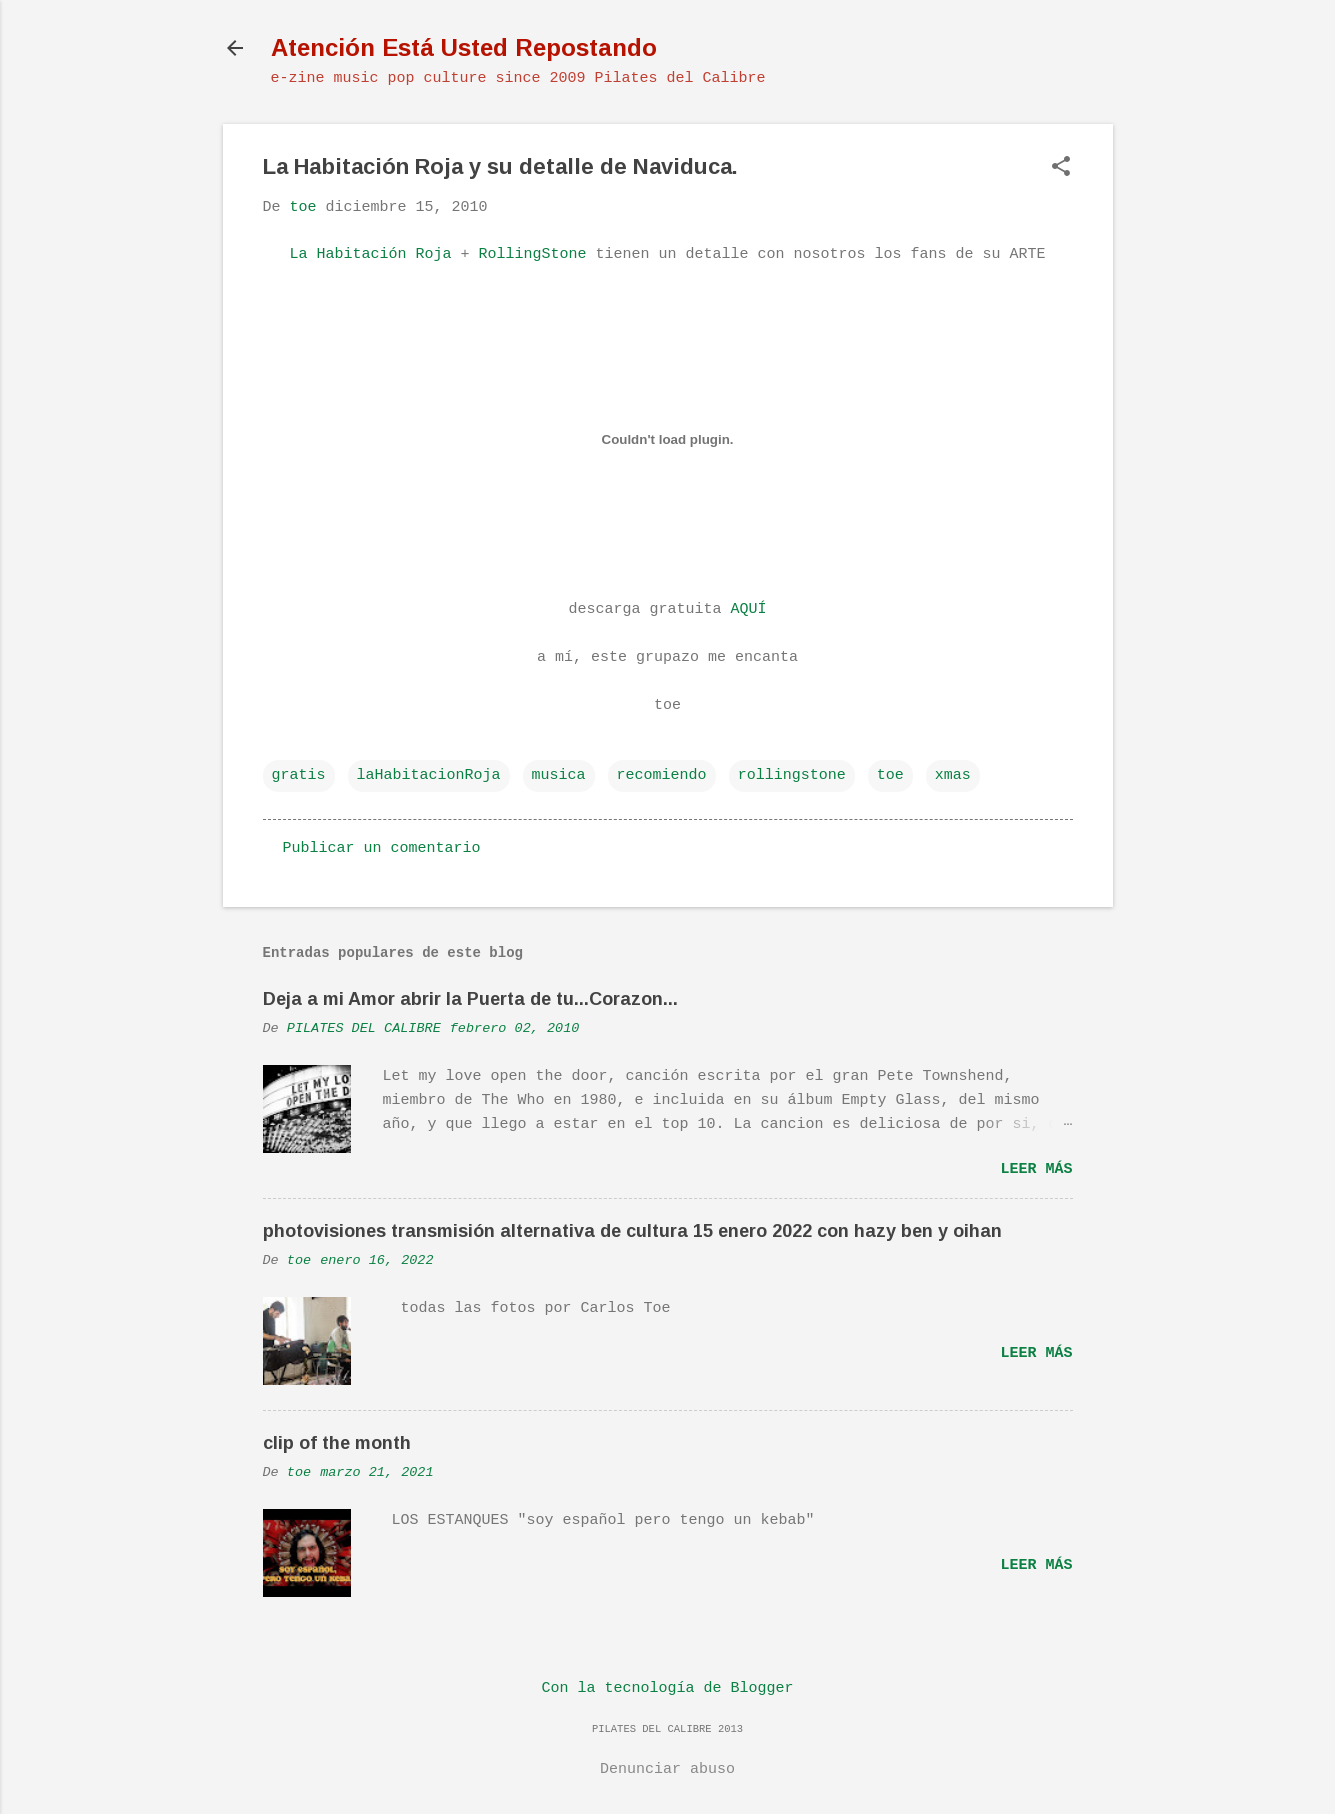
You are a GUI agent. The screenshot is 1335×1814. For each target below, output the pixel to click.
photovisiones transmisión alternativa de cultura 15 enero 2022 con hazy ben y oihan (632, 1231)
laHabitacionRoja (429, 775)
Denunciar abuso (667, 1769)
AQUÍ (749, 609)
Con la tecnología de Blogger (667, 1688)
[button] (1061, 168)
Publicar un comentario (382, 848)
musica (559, 775)
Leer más (1036, 1169)
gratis (299, 775)
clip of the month (337, 1443)
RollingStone (532, 254)
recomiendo (662, 775)
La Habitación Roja (370, 254)
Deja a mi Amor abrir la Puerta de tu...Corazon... (470, 999)
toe (890, 775)
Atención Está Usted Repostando (464, 47)
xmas (953, 775)
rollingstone (792, 775)
